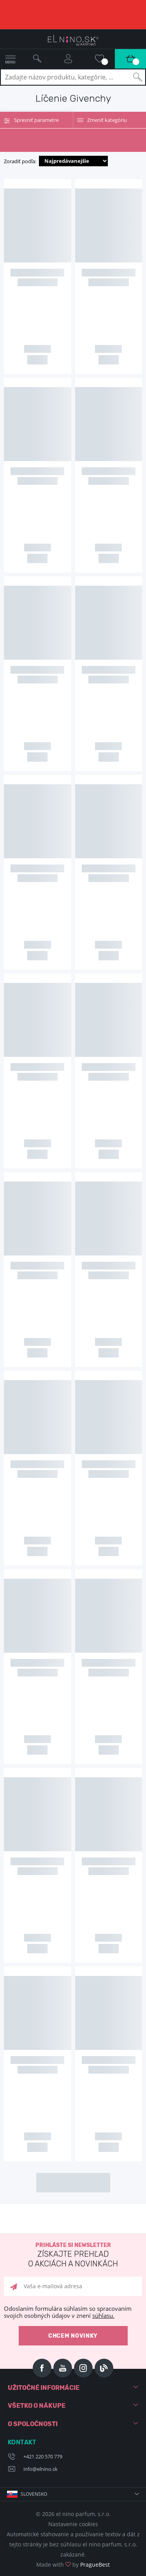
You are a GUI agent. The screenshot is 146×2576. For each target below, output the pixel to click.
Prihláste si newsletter (73, 2255)
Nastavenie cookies (73, 2524)
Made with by (73, 2564)
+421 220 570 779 (42, 2456)
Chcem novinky (73, 2336)
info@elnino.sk (40, 2468)
